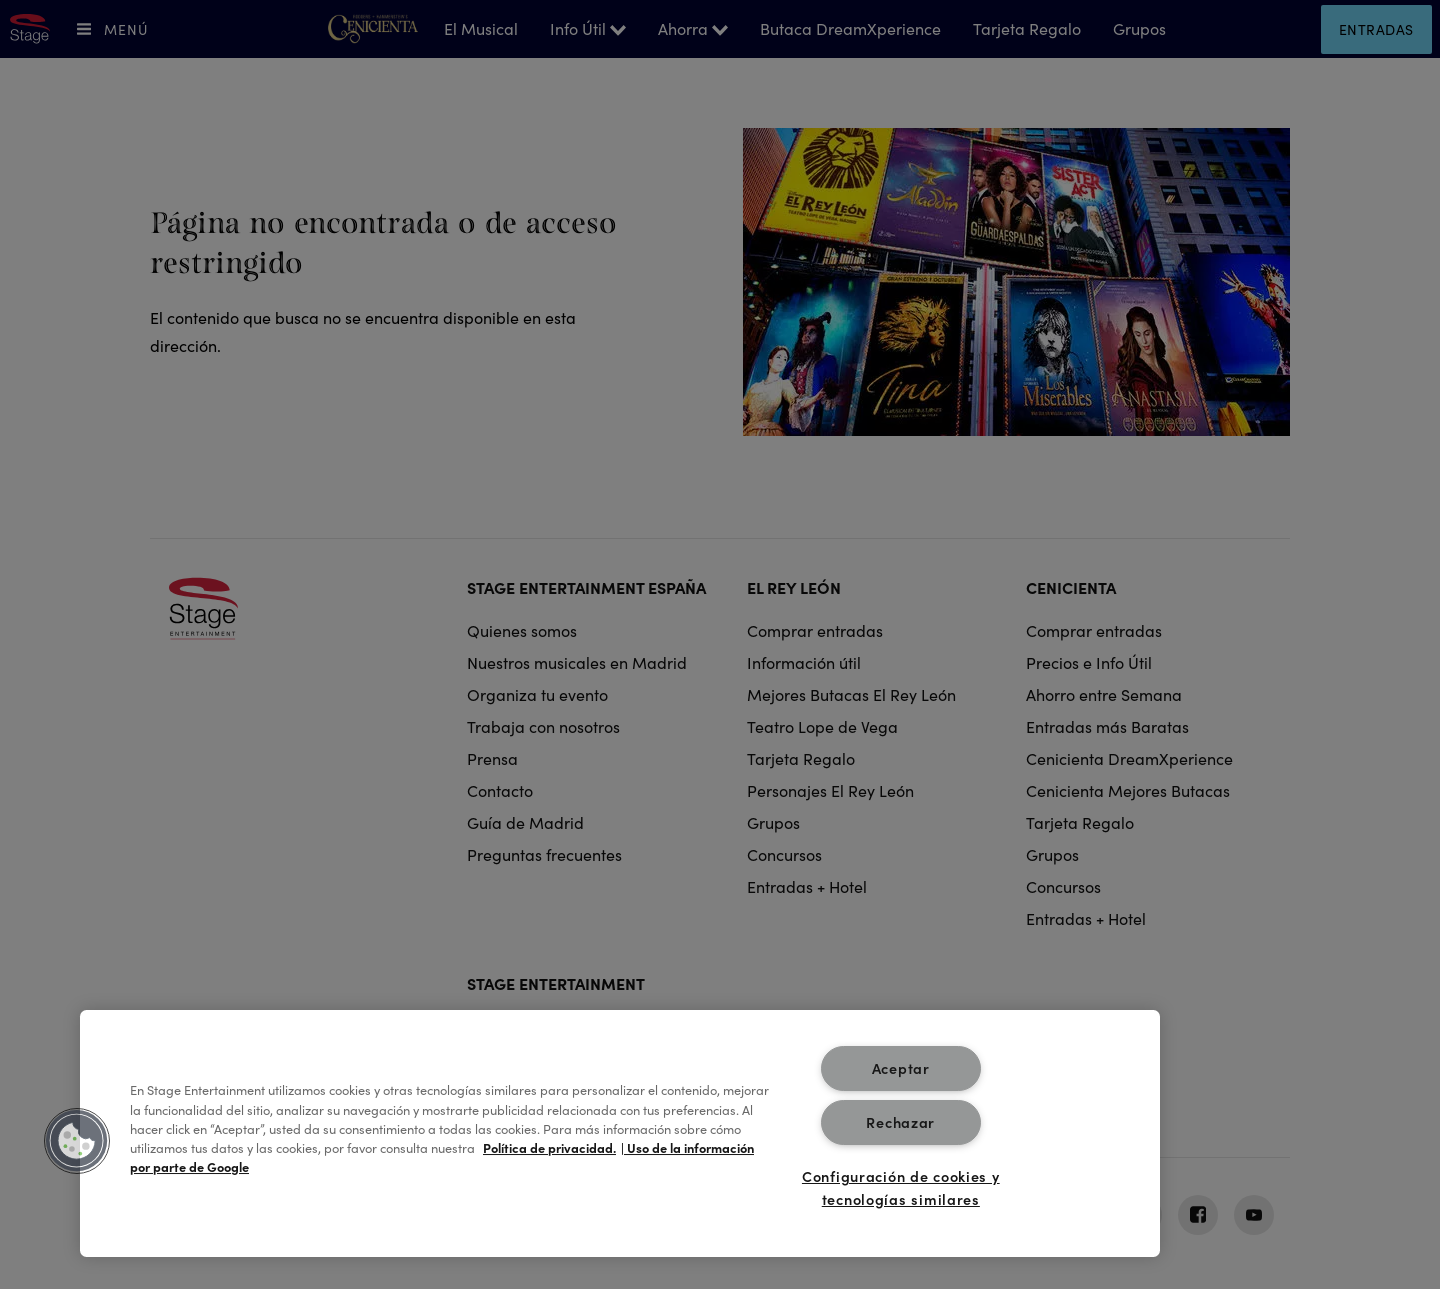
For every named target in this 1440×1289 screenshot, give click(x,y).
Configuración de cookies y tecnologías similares (901, 1187)
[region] (620, 1133)
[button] (77, 1141)
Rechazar (900, 1122)
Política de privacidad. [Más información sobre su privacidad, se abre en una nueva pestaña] (549, 1147)
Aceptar (901, 1068)
